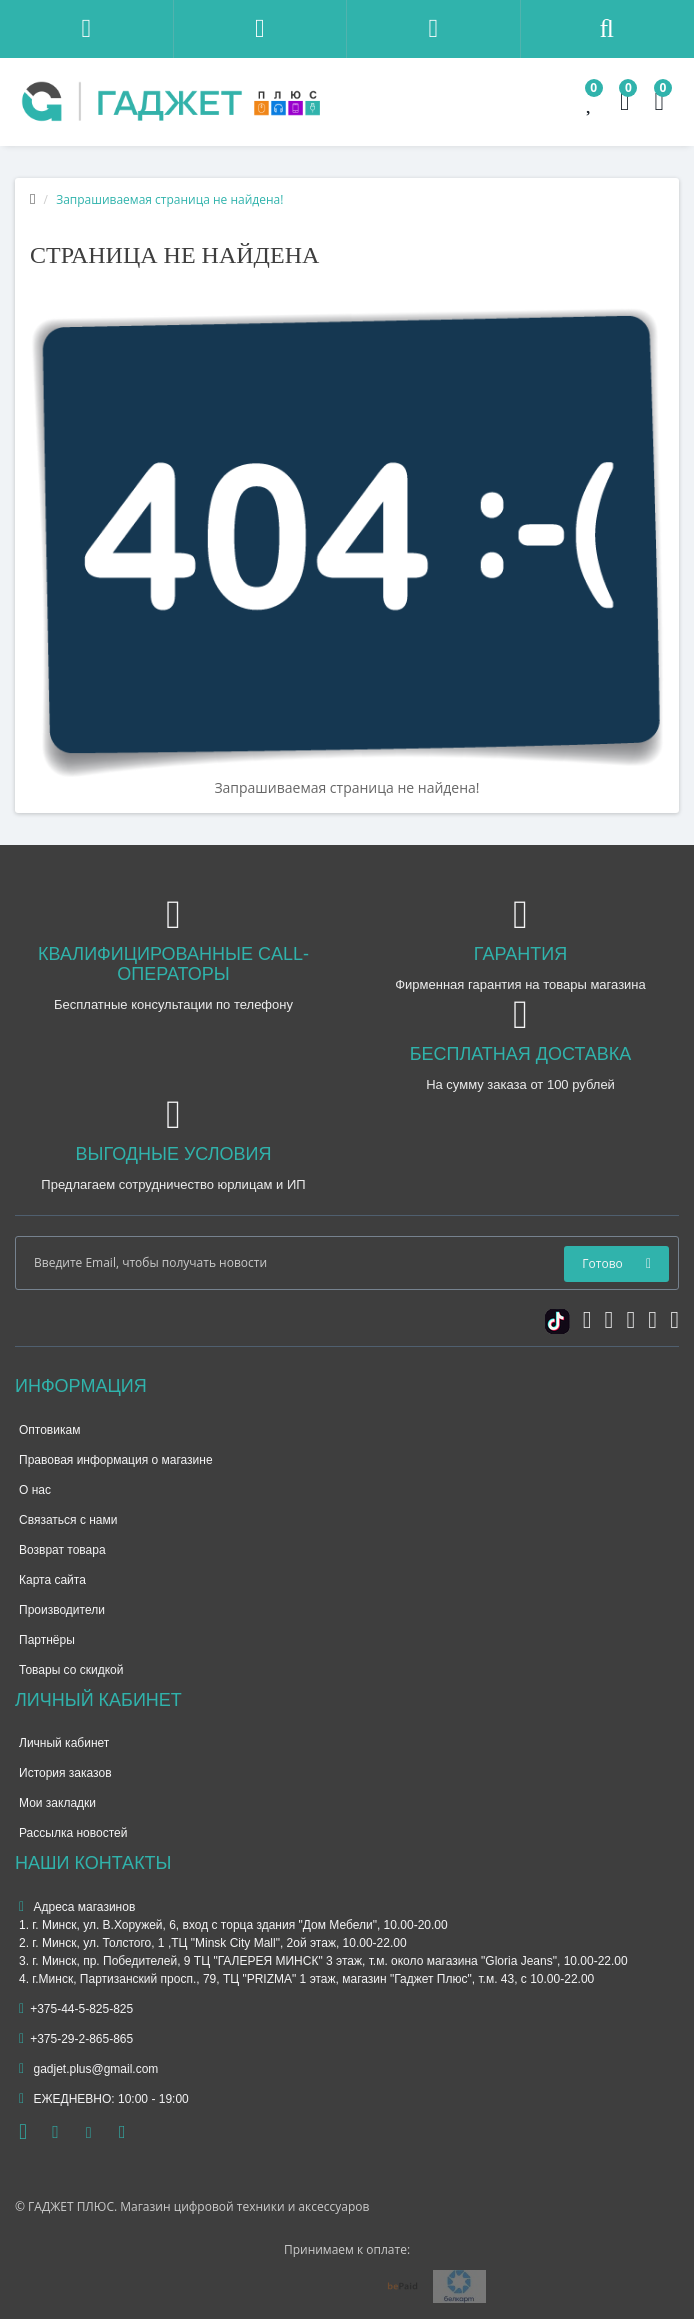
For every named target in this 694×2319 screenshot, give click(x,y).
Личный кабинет (64, 1743)
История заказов (65, 1773)
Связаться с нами (68, 1520)
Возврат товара (62, 1550)
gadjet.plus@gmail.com (88, 2069)
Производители (62, 1610)
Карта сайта (52, 1580)
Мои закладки (57, 1803)
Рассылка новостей (73, 1833)
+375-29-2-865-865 (76, 2039)
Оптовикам (49, 1430)
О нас (35, 1490)
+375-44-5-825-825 (76, 2009)
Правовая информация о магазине (116, 1460)
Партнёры (47, 1640)
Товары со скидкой (71, 1670)
